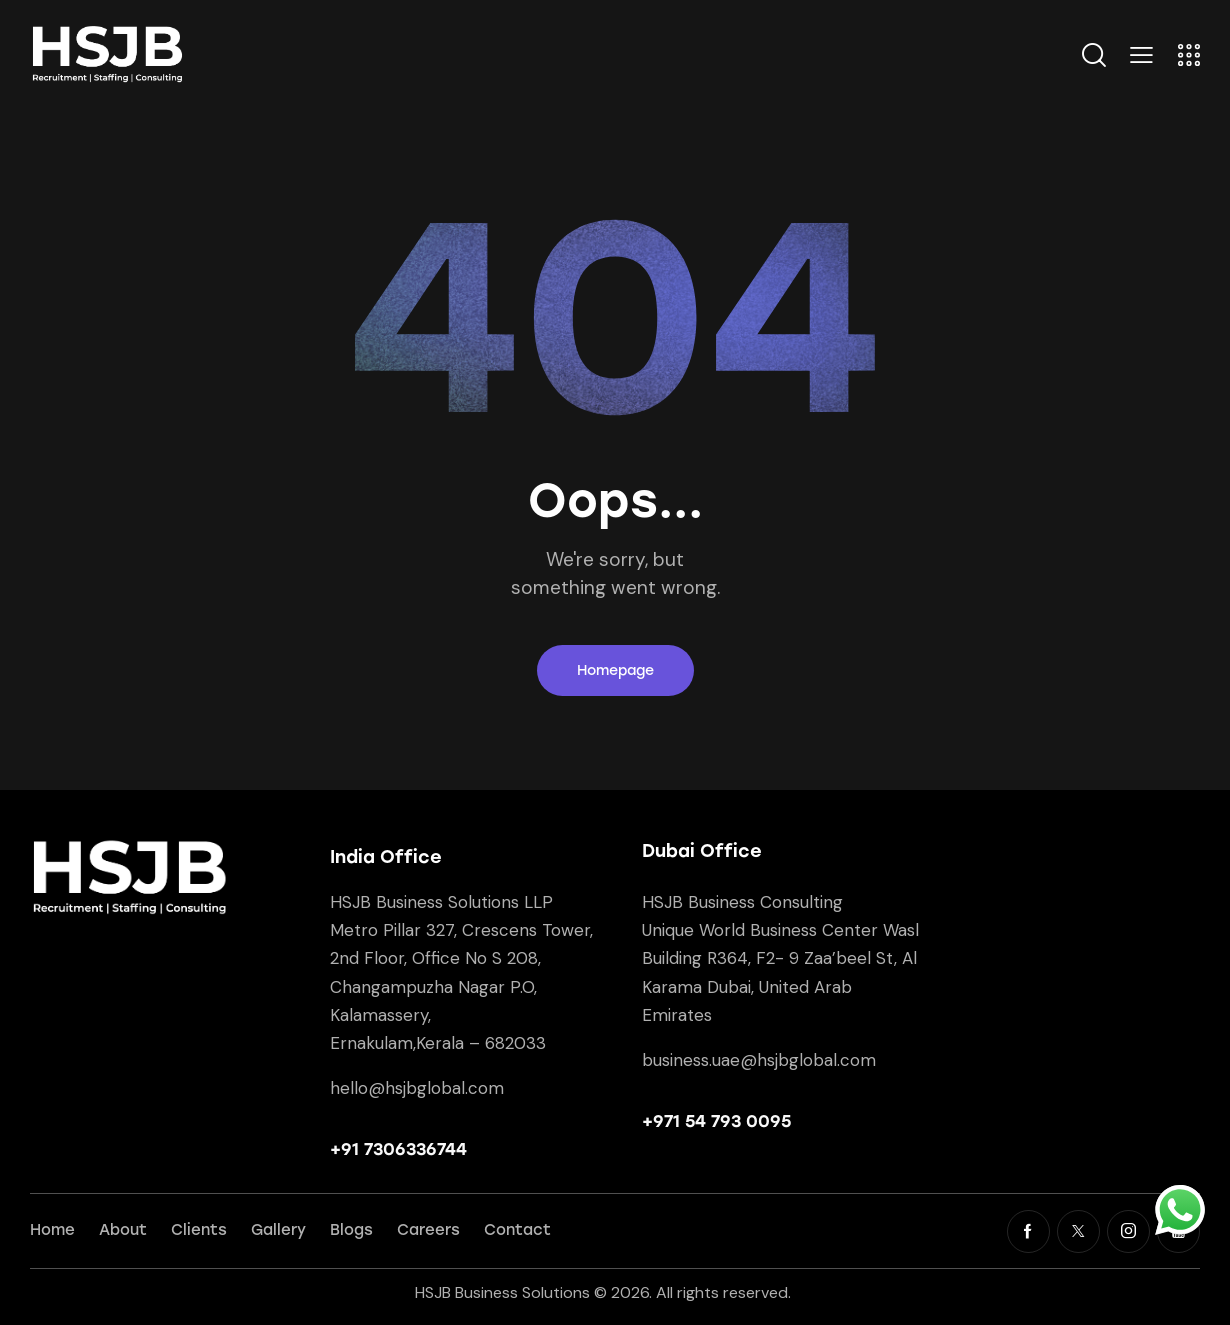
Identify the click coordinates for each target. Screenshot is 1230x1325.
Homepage (615, 670)
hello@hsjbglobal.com (417, 1088)
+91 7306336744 (398, 1149)
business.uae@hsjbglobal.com (759, 1060)
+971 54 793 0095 (716, 1121)
